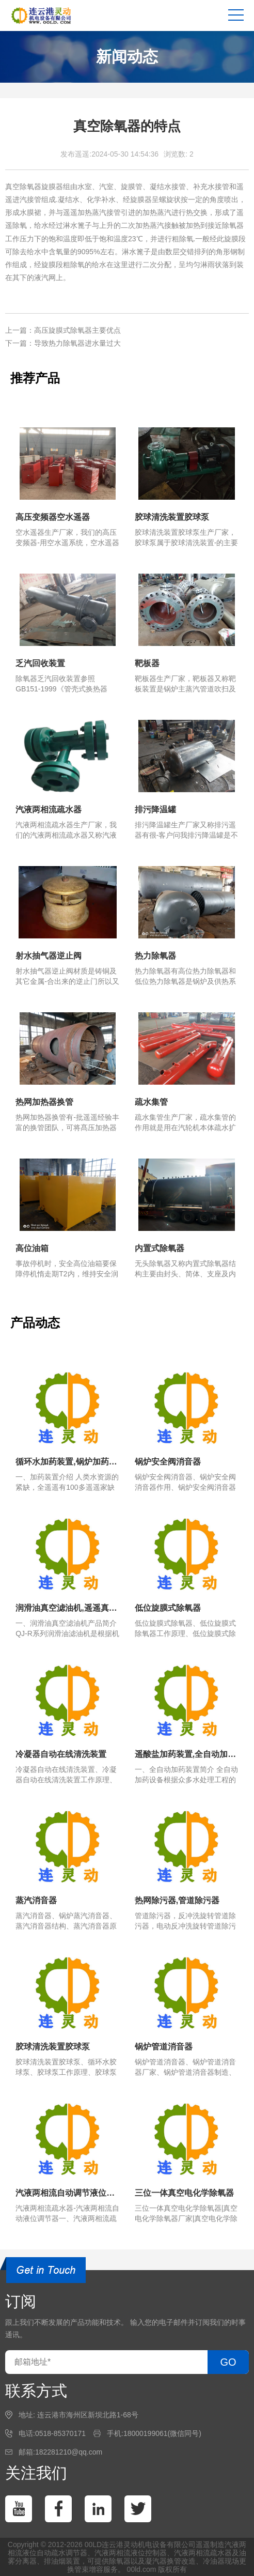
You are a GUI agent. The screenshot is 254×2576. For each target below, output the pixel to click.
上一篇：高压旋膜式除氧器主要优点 (63, 330)
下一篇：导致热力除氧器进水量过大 (63, 343)
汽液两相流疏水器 (203, 2553)
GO (228, 2362)
